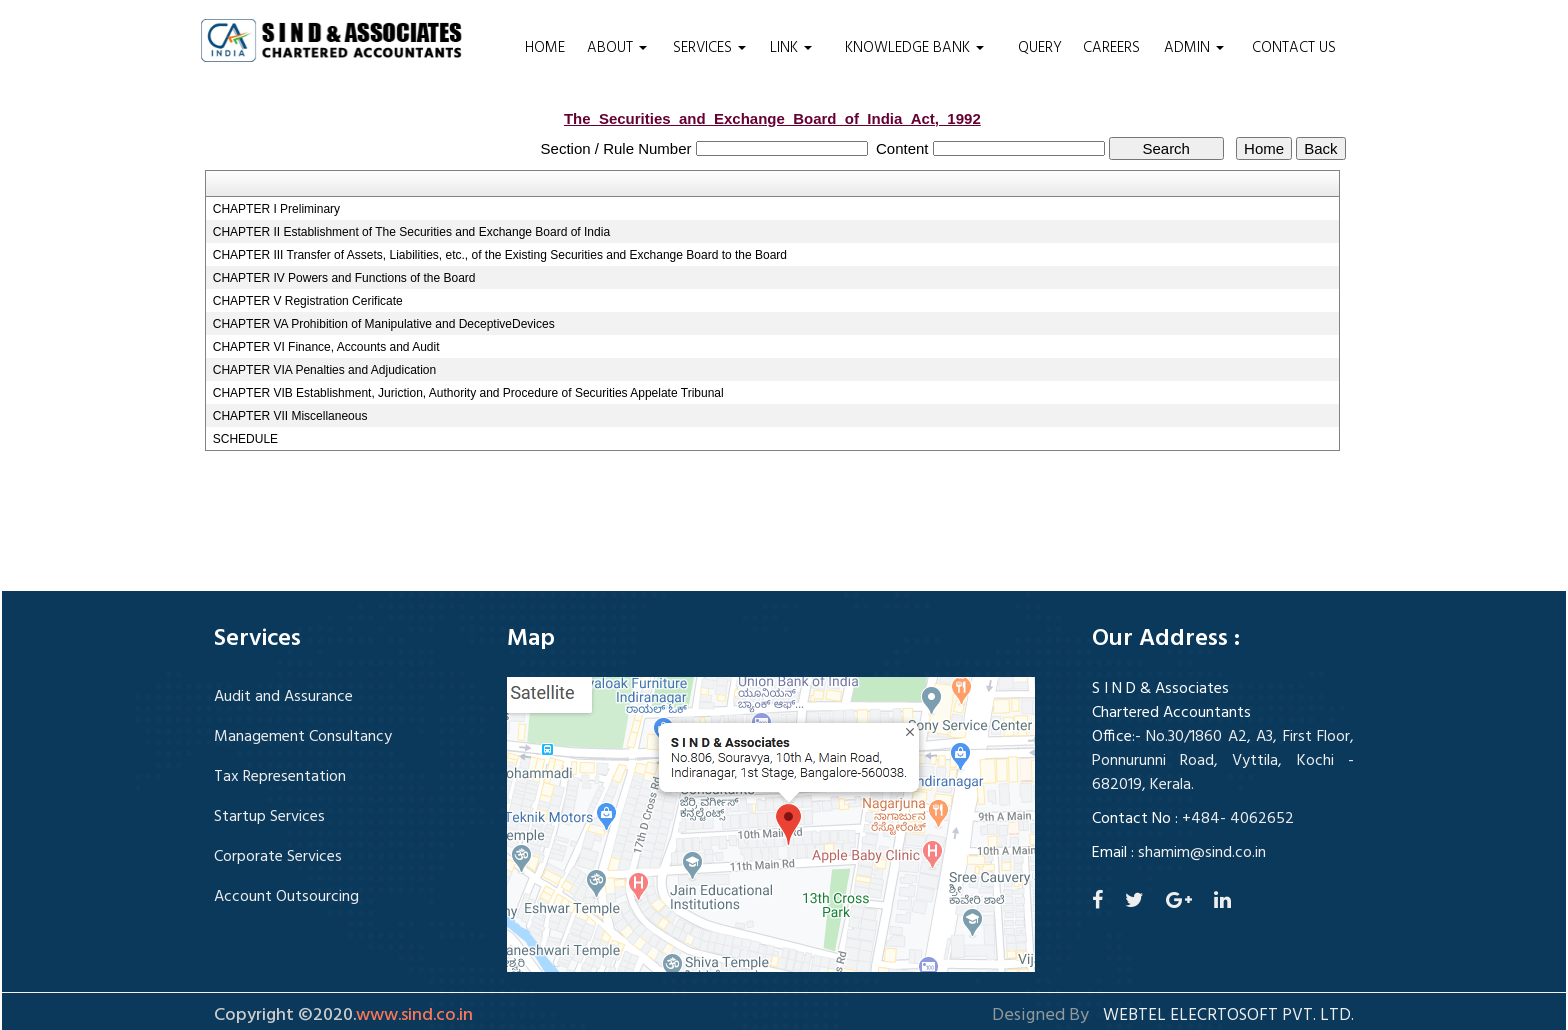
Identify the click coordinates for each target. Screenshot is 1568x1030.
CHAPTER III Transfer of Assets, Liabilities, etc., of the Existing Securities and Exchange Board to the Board (500, 255)
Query (1040, 48)
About (617, 48)
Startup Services (269, 817)
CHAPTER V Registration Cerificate (308, 301)
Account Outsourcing (286, 897)
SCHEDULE (245, 439)
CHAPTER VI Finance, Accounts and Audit (326, 347)
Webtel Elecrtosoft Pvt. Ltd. (1228, 1016)
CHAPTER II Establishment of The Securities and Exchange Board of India (411, 232)
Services (709, 48)
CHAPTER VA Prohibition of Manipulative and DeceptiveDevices (384, 324)
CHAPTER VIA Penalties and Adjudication (324, 370)
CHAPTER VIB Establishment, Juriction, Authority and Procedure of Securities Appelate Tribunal (468, 393)
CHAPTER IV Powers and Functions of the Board (344, 278)
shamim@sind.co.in (1202, 853)
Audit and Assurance (283, 697)
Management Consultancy (303, 737)
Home (545, 48)
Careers (1111, 48)
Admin (1194, 48)
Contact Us (1294, 48)
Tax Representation (280, 777)
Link (791, 48)
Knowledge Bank (914, 48)
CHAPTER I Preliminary (276, 209)
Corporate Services (278, 857)
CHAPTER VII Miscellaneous (290, 416)
